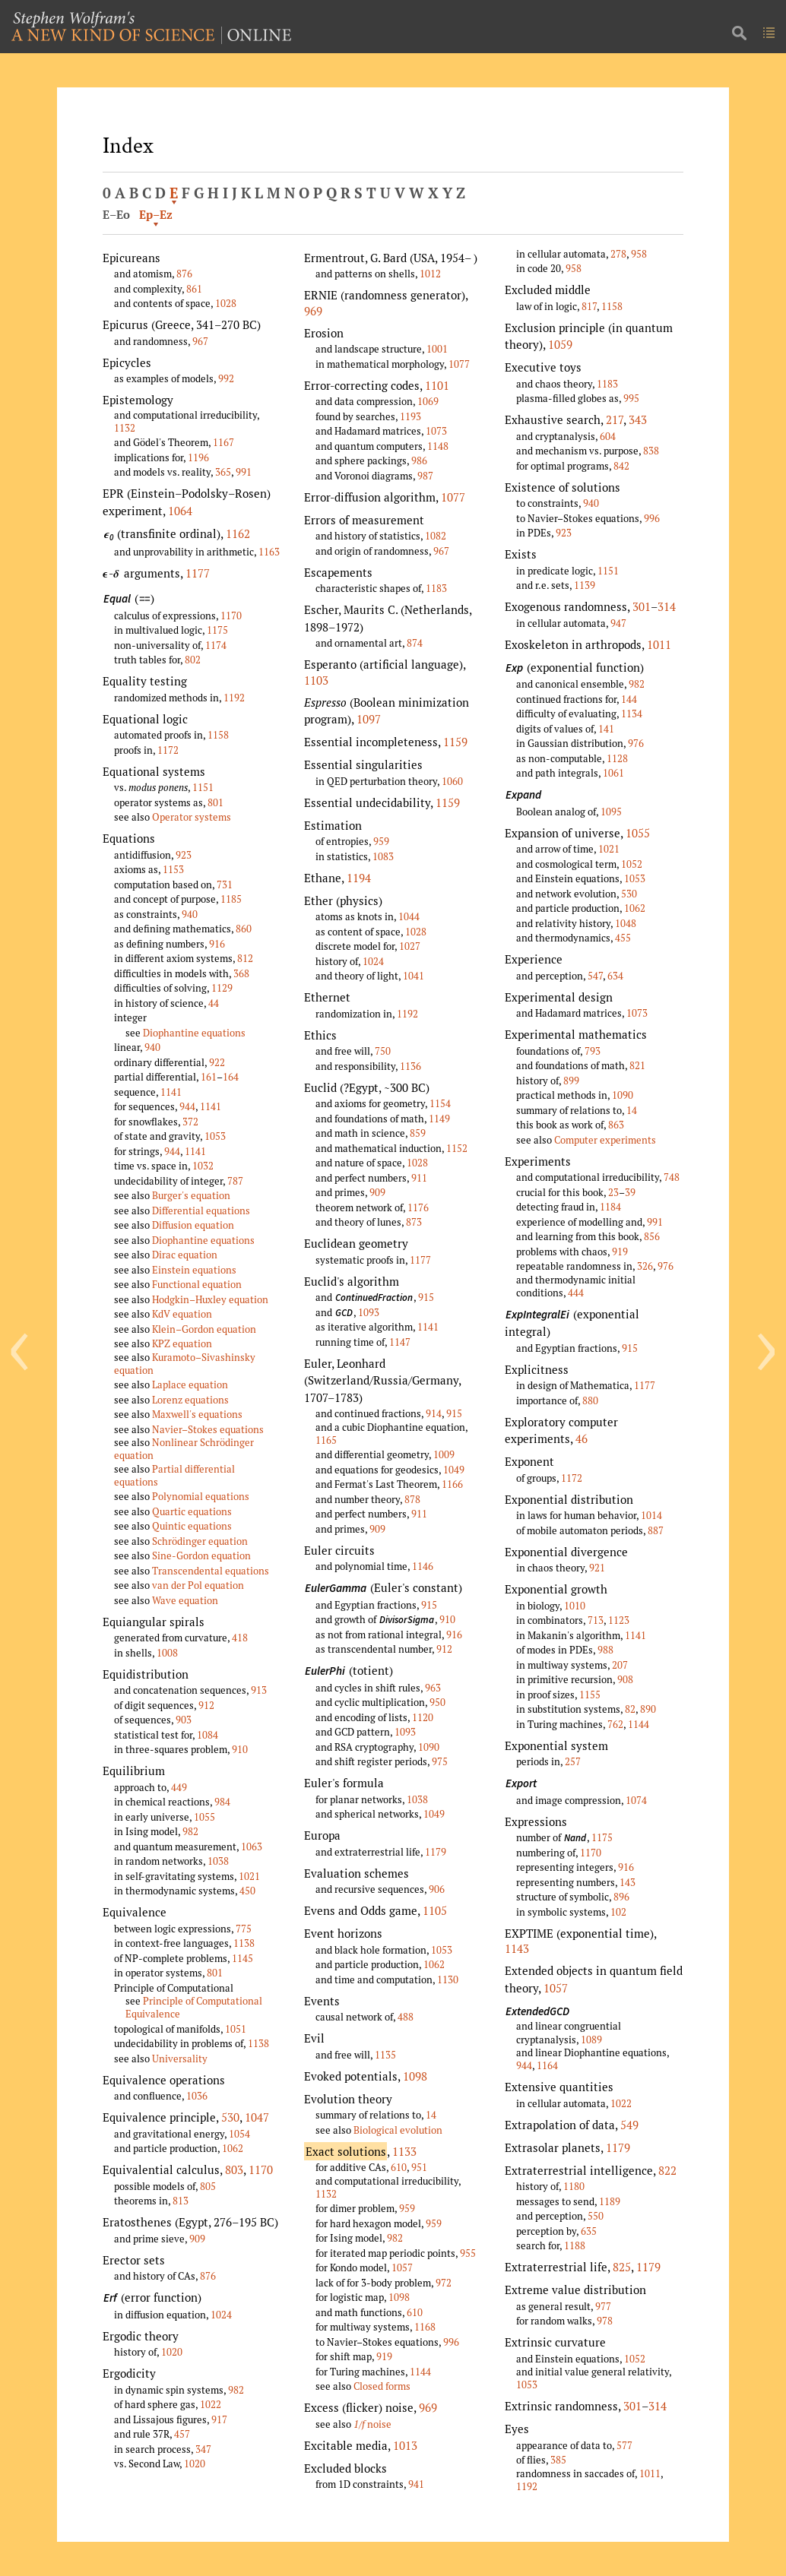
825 (622, 2266)
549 (629, 2124)
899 (571, 1080)
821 (637, 1065)
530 (230, 2117)
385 (558, 2460)
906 (437, 1889)
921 (597, 1567)
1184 (610, 1207)
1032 (203, 1165)
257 (573, 1761)
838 (651, 450)
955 (468, 2253)
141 (606, 729)
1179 (435, 1852)
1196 (198, 457)
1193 (410, 416)
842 (621, 466)
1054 (239, 2134)
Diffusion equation (193, 1225)
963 (433, 1688)
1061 (613, 773)
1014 (651, 1515)
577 (624, 2445)
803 (234, 2169)
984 (222, 1802)
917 (219, 2419)
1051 (235, 2029)
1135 (385, 2055)
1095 (611, 811)
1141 (171, 1092)
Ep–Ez (156, 214)
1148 (437, 446)
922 (217, 1062)
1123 (618, 1620)
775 (244, 1928)
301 (641, 606)
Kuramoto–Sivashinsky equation (184, 1363)
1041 (413, 976)
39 (630, 1192)
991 (244, 472)
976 (636, 743)
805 (208, 2186)
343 (638, 419)
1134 (631, 713)
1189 (609, 2201)
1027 (409, 946)
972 (444, 2283)
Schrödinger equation (200, 1541)
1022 (210, 2404)
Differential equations (201, 1210)
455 (623, 938)
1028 (225, 303)
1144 (420, 2371)
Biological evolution (397, 2130)
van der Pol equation (198, 1585)
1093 (368, 1312)
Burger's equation (191, 1195)
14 (431, 2115)
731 (225, 884)
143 (627, 1882)
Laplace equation (190, 1384)
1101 (437, 385)
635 (589, 2231)
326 (645, 1266)
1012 (430, 273)
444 (576, 1292)
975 (440, 1761)
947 (618, 623)
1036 (197, 2096)
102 (618, 1912)
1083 (383, 856)
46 (581, 1438)
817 (589, 306)
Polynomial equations (200, 1496)
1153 (173, 869)
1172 (168, 750)
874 (415, 643)
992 (226, 378)
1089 (591, 2039)
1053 (215, 1136)
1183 (436, 588)
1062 (232, 2148)
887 (656, 1530)
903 (184, 1719)
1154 (440, 1103)
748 (672, 1177)
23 (613, 1192)
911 (419, 1178)
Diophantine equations (194, 1033)
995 (631, 398)
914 (434, 1413)
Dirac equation (184, 1254)
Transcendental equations (210, 1571)
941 (416, 2484)
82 (630, 1709)
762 (615, 1724)
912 (206, 1705)
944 (187, 1106)
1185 (231, 899)
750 (383, 1051)
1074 (636, 1800)
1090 (428, 1747)
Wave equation (185, 1600)
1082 (435, 536)
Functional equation (197, 1284)
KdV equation (182, 1314)
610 (399, 2167)
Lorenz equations (190, 1400)
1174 (216, 645)
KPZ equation (182, 1343)
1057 (402, 2267)
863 (616, 1124)
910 (240, 1749)
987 (425, 476)
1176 (418, 1207)
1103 (316, 680)
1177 (197, 573)
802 (193, 659)
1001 (437, 349)
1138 (244, 1943)
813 (181, 2200)
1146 (422, 1566)
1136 (410, 1066)
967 (200, 341)
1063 (251, 1846)
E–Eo (116, 214)
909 (197, 2238)
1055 (204, 1817)
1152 (456, 1148)
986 (419, 460)
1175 (217, 630)
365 (223, 472)
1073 (436, 431)
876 (184, 273)
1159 (455, 741)
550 (596, 2216)
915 (426, 1297)
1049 (453, 1469)
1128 (617, 758)
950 (437, 1702)
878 (412, 1499)
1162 (238, 533)
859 (418, 1133)
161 (209, 1077)
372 (190, 1121)
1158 (218, 735)
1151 (203, 787)
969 (313, 310)
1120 (422, 1717)
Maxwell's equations (197, 1414)
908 (625, 1679)
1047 (257, 2117)
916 (217, 944)
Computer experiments (605, 1140)
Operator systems (191, 817)
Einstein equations (194, 1270)
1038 (218, 1861)
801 (215, 802)
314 (667, 606)
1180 (574, 2186)
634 (615, 976)
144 (629, 699)
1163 (269, 552)
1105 (435, 1910)
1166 (452, 1484)
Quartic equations (192, 1511)
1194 (359, 877)
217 (614, 419)
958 (639, 254)
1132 (124, 428)
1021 (249, 1876)
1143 (517, 1948)
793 (593, 1051)
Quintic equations (192, 1526)
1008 (167, 1653)
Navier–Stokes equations (208, 1429)
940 (190, 914)
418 (240, 1637)
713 (596, 1620)
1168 (425, 2327)
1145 (242, 1958)
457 (182, 2434)
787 (235, 1181)
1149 (439, 1118)
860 (244, 928)
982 (190, 1831)
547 (595, 976)
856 (652, 1236)
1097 (369, 718)
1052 (631, 864)
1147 (399, 1342)
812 (245, 958)
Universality (180, 2058)
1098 (415, 2076)
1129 (222, 988)
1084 (207, 1735)
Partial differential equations (174, 1475)
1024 (221, 2314)
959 (381, 841)
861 (194, 289)
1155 (590, 1694)
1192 (234, 697)
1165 (326, 1440)
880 (590, 1400)
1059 (560, 344)
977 (603, 2306)
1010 (574, 1605)
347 (203, 2449)
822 (667, 2170)
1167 (223, 442)
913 (259, 1690)
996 (451, 2342)
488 (406, 2017)
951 (419, 2167)
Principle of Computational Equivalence (193, 2007)
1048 (625, 923)
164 (231, 1077)
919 (384, 2356)
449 (179, 1787)
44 (213, 1003)
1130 (447, 1979)
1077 (459, 364)
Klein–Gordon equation (204, 1329)
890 (648, 1709)
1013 (405, 2445)
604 (608, 436)
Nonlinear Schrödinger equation (184, 1448)
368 (241, 973)
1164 (547, 2065)
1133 (404, 2151)
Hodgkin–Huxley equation (210, 1299)
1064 (180, 510)
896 (621, 1897)
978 (605, 2321)
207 (620, 1665)
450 (247, 1890)
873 (414, 1222)
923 (184, 855)
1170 (231, 615)
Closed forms (381, 2386)
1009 (444, 1454)
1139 (584, 585)
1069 (428, 401)
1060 (452, 781)
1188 (574, 2245)
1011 (659, 644)
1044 (409, 916)
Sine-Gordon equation (201, 1555)
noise (372, 2424)
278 (618, 254)
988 (605, 1650)
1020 (171, 2352)
